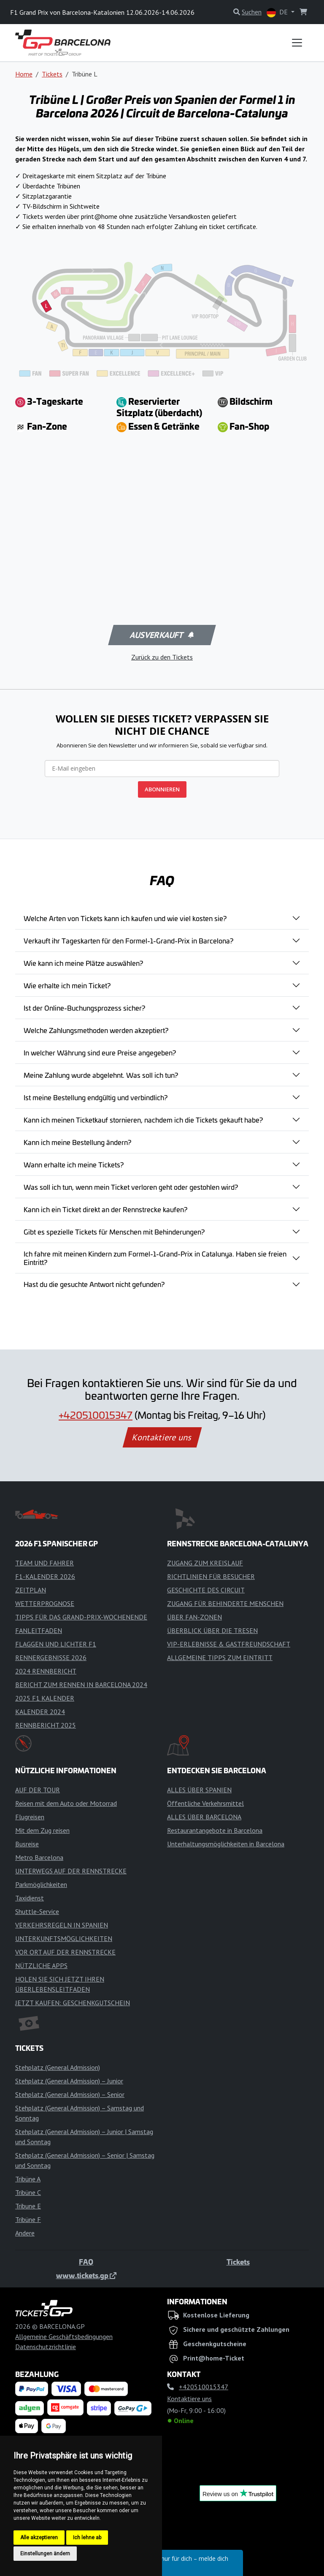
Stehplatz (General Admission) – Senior (69, 2094)
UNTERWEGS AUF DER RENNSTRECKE (71, 1871)
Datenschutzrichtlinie (45, 2346)
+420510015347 (95, 1414)
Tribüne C (28, 2192)
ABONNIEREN (162, 789)
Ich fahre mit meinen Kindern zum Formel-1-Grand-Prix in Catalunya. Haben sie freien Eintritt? (155, 1257)
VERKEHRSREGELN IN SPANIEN (61, 1925)
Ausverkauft (161, 635)
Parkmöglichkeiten (41, 1884)
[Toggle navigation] (297, 42)
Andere (25, 2233)
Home (23, 74)
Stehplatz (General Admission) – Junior (69, 2081)
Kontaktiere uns (162, 1437)
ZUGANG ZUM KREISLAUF (205, 1563)
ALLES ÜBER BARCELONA (204, 1817)
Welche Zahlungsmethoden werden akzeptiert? (96, 1030)
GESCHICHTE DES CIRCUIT (206, 1590)
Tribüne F (28, 2219)
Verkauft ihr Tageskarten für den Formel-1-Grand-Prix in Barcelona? (128, 940)
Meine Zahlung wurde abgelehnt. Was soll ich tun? (101, 1074)
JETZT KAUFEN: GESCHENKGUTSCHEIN (72, 2002)
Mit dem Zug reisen (42, 1830)
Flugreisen (29, 1817)
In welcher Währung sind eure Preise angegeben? (100, 1052)
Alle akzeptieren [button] (39, 2538)
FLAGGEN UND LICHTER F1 (55, 1644)
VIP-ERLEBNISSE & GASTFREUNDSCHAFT (228, 1644)
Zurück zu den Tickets (162, 657)
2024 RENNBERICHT (45, 1671)
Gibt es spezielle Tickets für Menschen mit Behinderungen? (114, 1231)
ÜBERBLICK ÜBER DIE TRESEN (212, 1630)
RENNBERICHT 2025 (45, 1725)
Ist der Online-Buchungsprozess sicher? (84, 1007)
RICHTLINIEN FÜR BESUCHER (211, 1576)
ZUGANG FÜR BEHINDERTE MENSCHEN (225, 1603)
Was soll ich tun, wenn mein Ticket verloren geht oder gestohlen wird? (131, 1186)
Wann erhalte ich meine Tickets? (74, 1164)
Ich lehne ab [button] (87, 2538)
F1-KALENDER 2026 (45, 1576)
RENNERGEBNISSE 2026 (50, 1657)
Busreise (27, 1844)
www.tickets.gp (86, 2275)
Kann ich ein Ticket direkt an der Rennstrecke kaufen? (105, 1209)
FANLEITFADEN (38, 1630)
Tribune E (28, 2206)
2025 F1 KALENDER (44, 1698)
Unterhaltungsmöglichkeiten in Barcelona (225, 1844)
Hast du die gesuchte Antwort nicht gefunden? (94, 1284)
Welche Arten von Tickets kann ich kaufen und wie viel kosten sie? (125, 918)
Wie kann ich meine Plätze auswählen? (83, 963)
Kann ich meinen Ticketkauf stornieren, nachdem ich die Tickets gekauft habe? (143, 1119)
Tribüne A (27, 2179)
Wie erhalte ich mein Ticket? (67, 985)
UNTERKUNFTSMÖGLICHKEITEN (63, 1938)
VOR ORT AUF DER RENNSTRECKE (65, 1952)
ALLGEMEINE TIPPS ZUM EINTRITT (220, 1657)
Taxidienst (29, 1898)
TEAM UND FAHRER (44, 1563)
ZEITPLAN (30, 1590)
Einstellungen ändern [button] (45, 2554)
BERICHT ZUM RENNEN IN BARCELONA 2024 (81, 1684)
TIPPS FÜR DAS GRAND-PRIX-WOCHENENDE (81, 1617)
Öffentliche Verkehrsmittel (205, 1803)
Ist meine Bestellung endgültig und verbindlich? (95, 1097)
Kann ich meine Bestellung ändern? (77, 1142)
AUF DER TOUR (37, 1789)
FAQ (86, 2262)
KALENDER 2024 (40, 1711)
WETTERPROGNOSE (44, 1603)
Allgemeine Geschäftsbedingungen (64, 2336)
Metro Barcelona (39, 1857)
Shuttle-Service (37, 1911)
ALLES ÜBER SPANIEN (199, 1789)
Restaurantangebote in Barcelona (214, 1830)
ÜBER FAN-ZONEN (194, 1617)
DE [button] (278, 12)
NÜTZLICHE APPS (41, 1965)
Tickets (52, 74)
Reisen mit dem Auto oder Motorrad (66, 1803)
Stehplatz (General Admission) (57, 2067)
